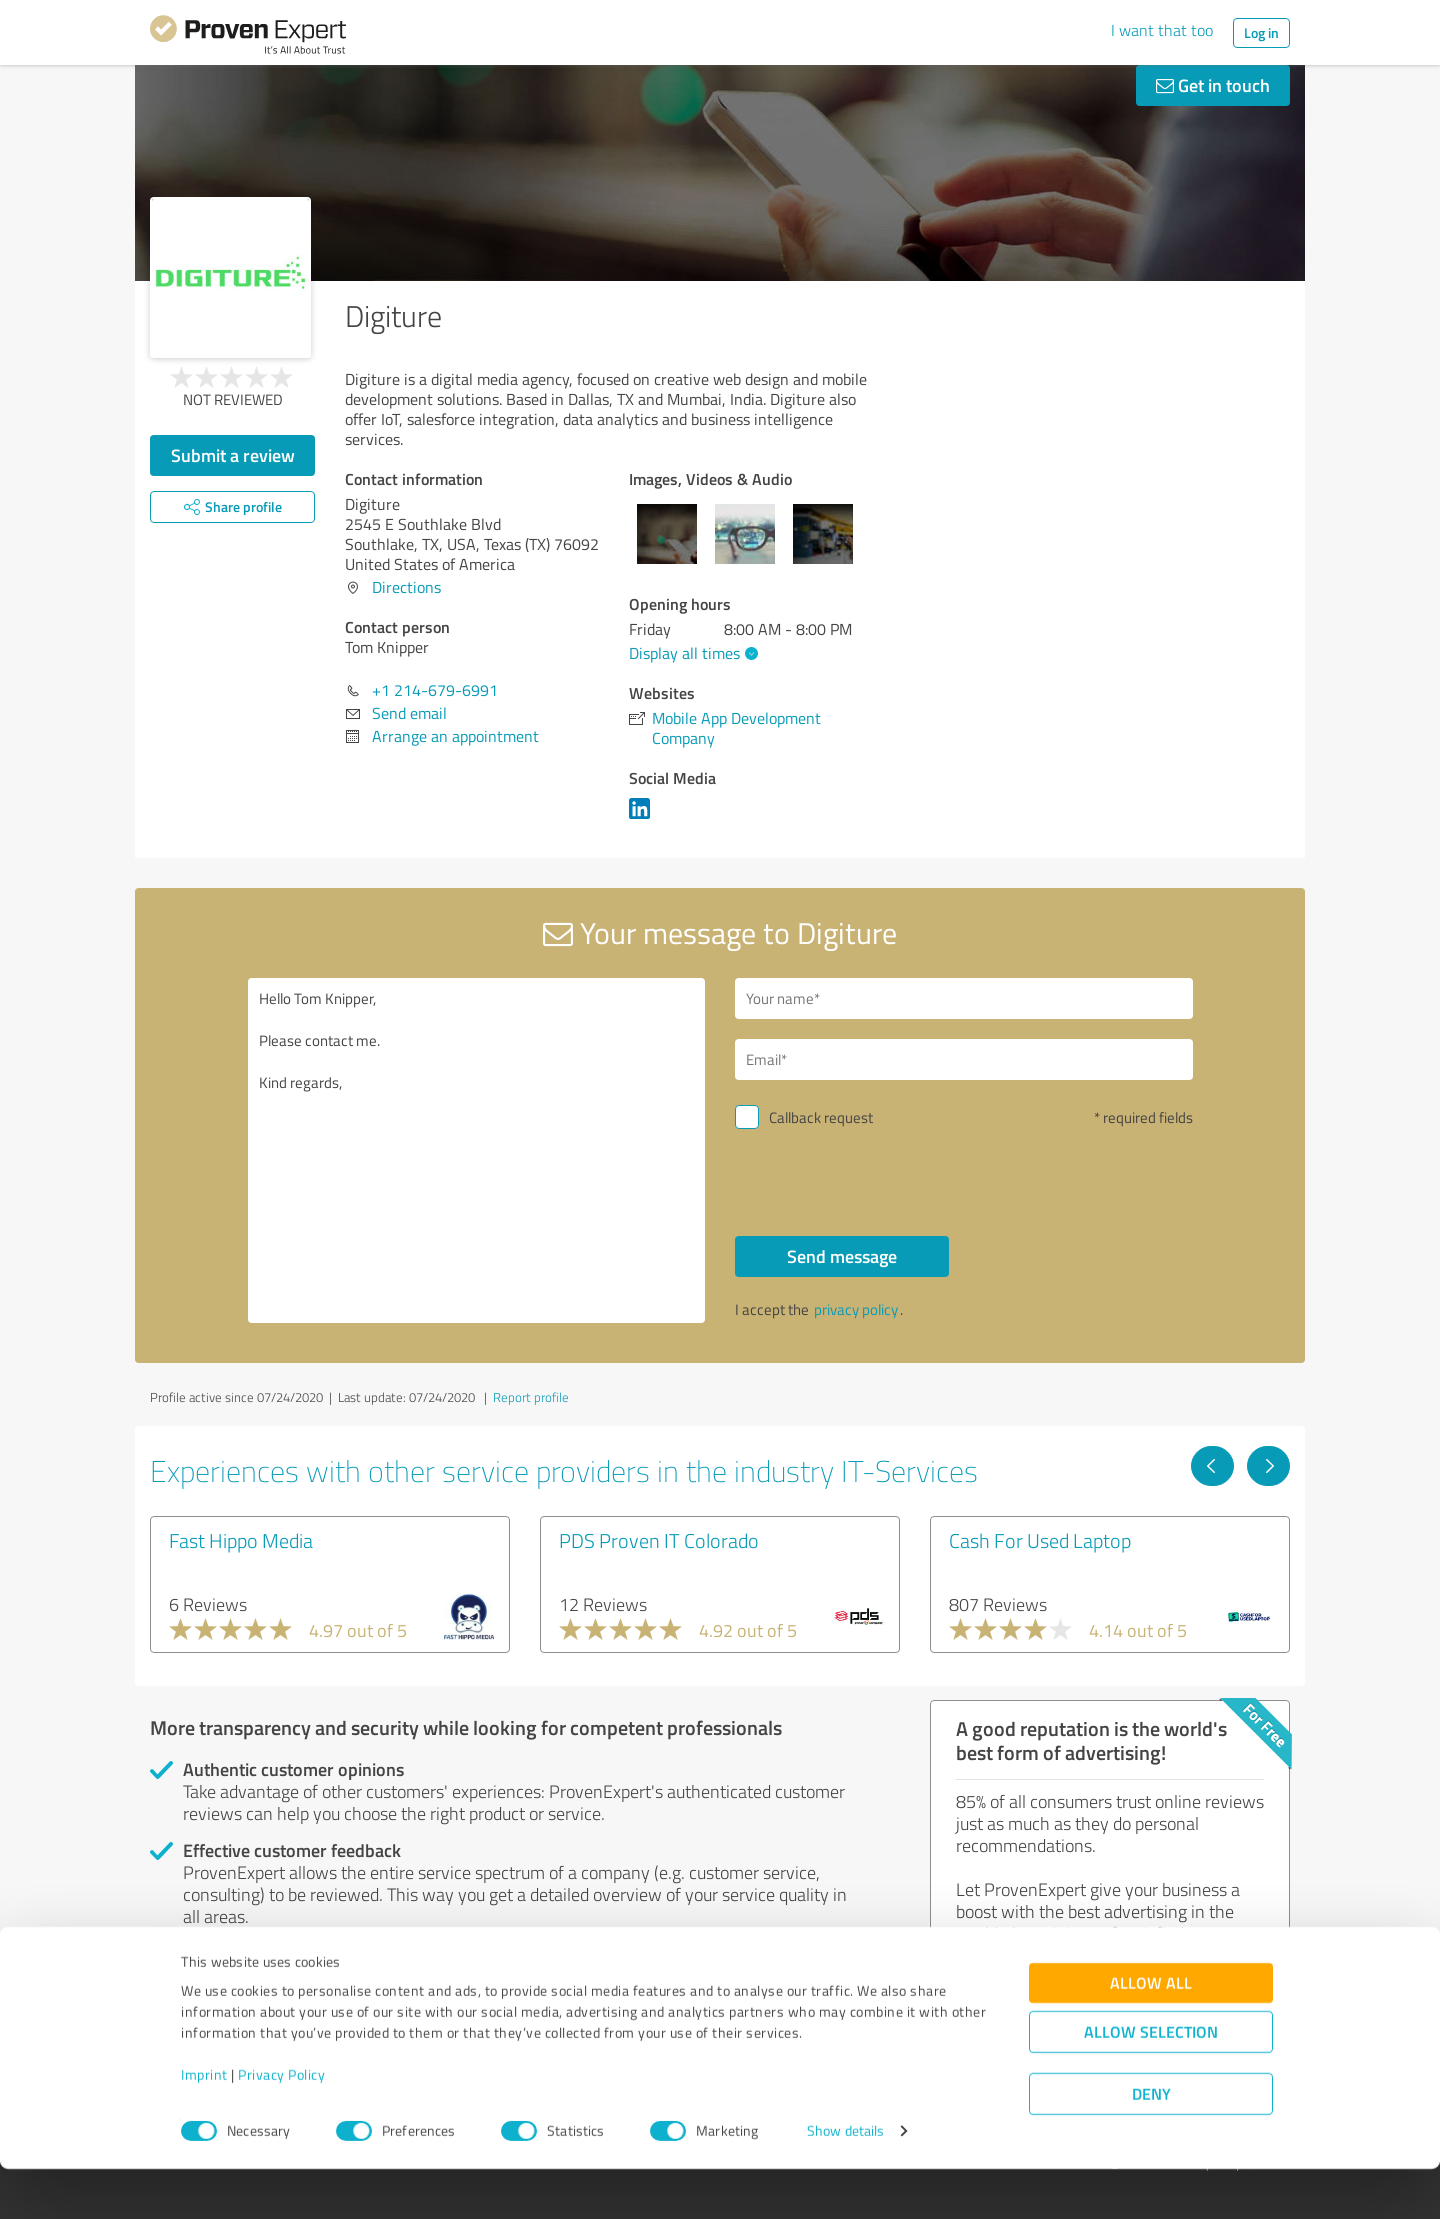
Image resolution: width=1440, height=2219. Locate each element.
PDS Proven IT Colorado (659, 1540)
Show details (845, 2181)
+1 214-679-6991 (435, 690)
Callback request (821, 1117)
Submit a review (233, 455)
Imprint (204, 2125)
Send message (842, 1256)
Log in (1261, 32)
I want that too (1162, 30)
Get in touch (1213, 85)
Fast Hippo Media (241, 1540)
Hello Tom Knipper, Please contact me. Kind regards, (477, 1150)
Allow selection (1151, 2082)
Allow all (1151, 2033)
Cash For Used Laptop (1040, 1540)
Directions (406, 587)
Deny (1151, 2144)
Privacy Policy (281, 2125)
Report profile (531, 1397)
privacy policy (856, 1309)
